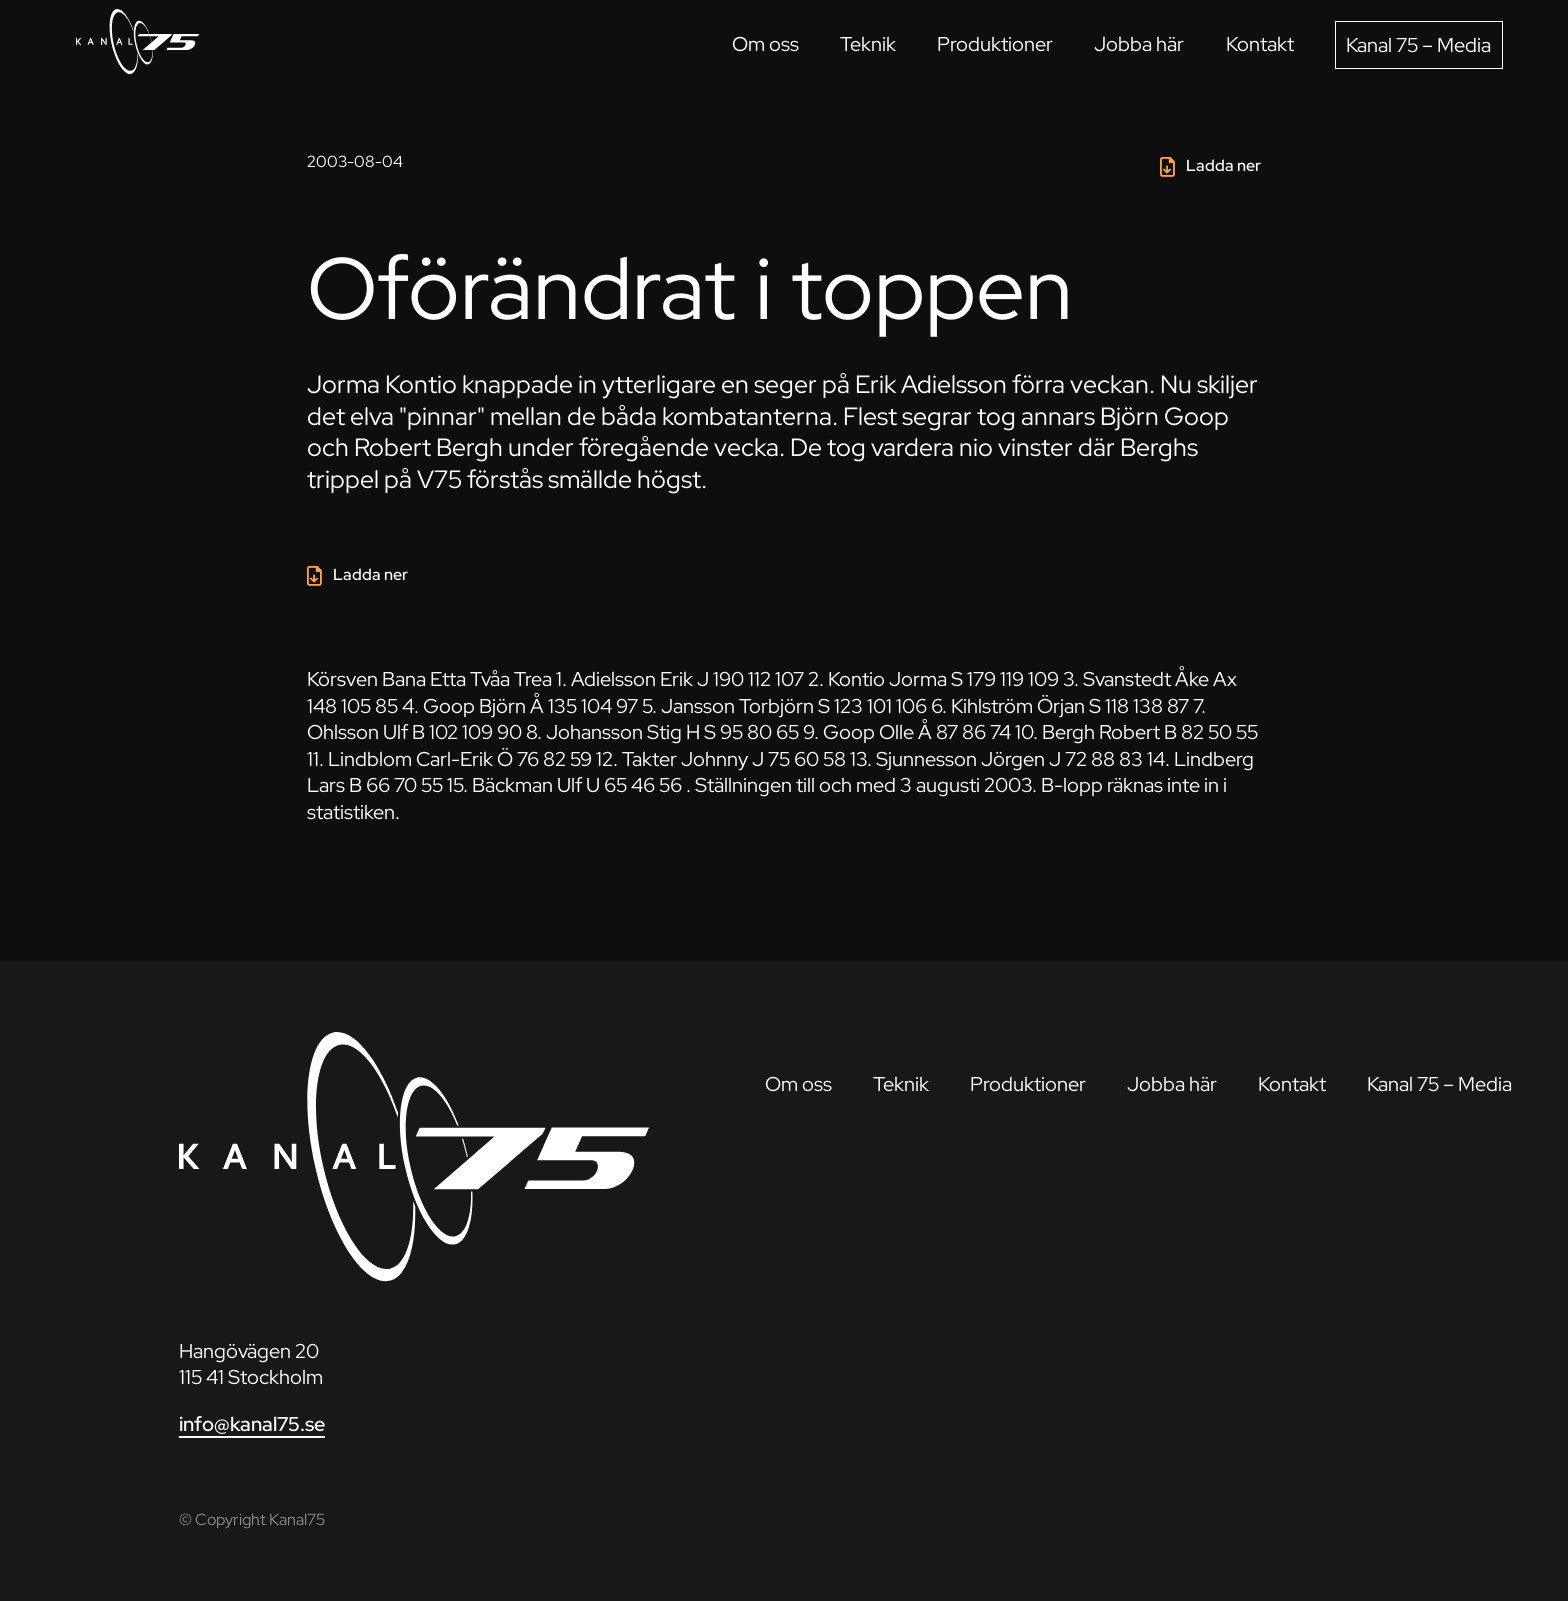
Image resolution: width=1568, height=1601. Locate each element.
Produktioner (995, 43)
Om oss (765, 43)
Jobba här (1139, 43)
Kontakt (1260, 43)
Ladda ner (1223, 165)
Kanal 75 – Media (1418, 44)
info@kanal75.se (252, 1423)
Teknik (868, 43)
